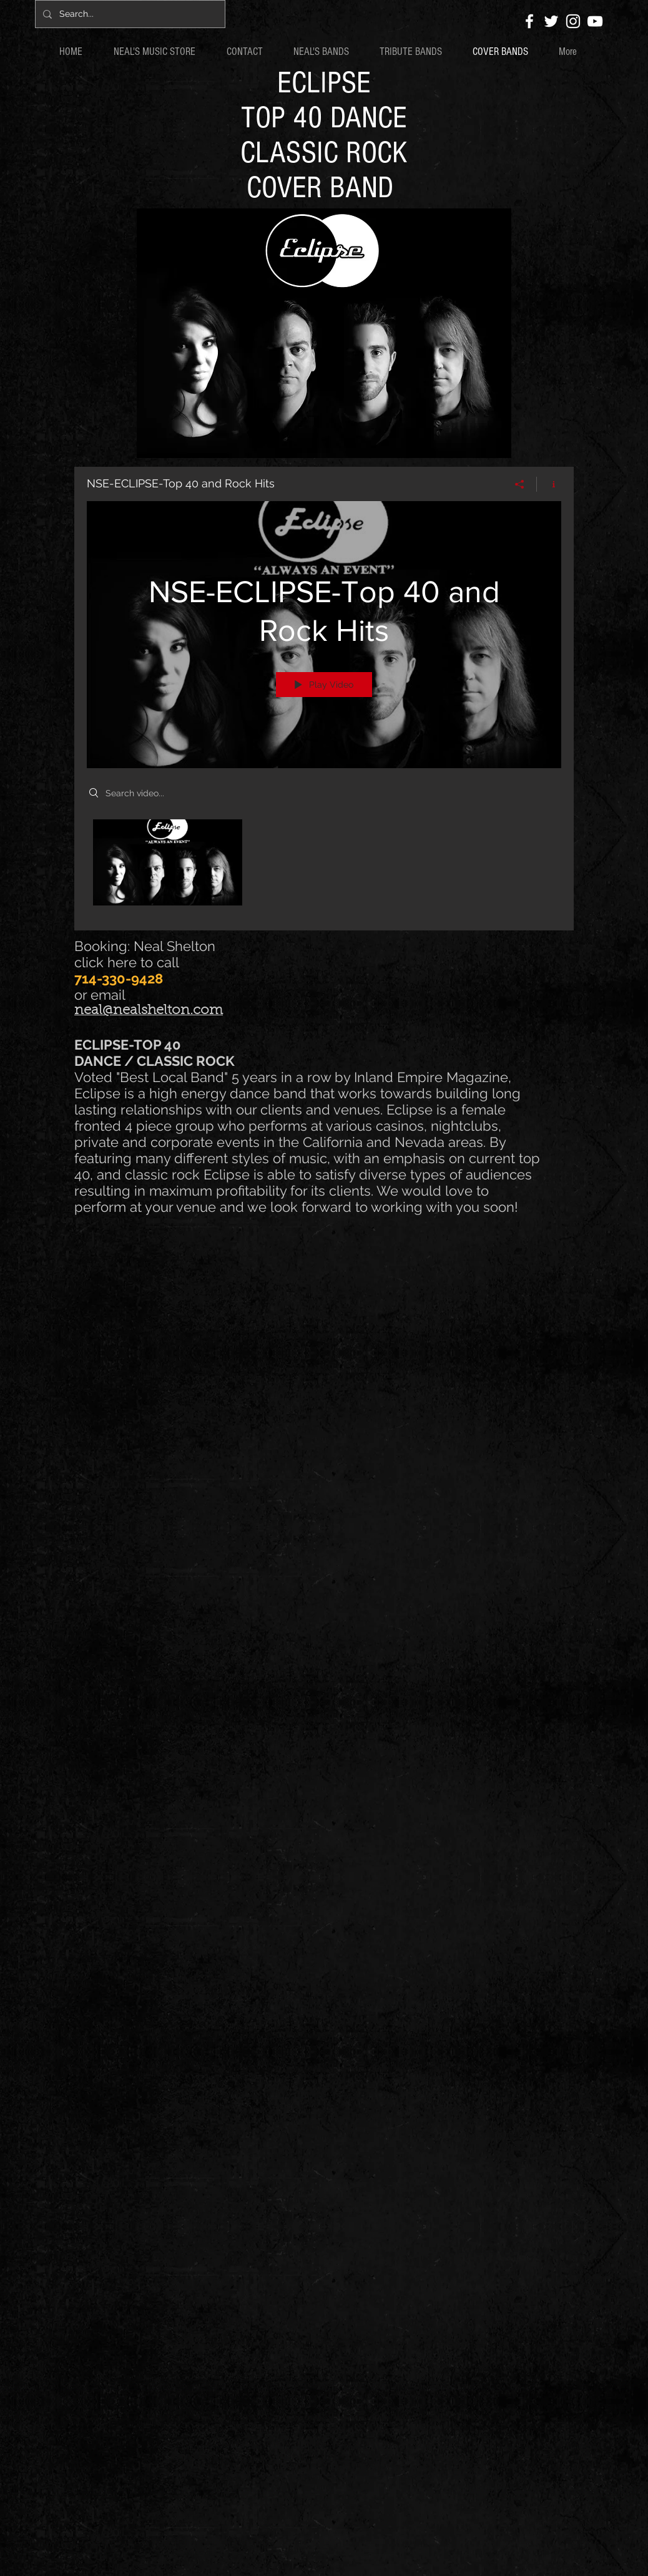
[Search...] (129, 14)
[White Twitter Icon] (551, 21)
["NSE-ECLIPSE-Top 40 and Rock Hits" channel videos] (324, 866)
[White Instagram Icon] (573, 21)
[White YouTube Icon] (595, 21)
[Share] (520, 484)
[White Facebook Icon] (529, 21)
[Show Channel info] (549, 484)
